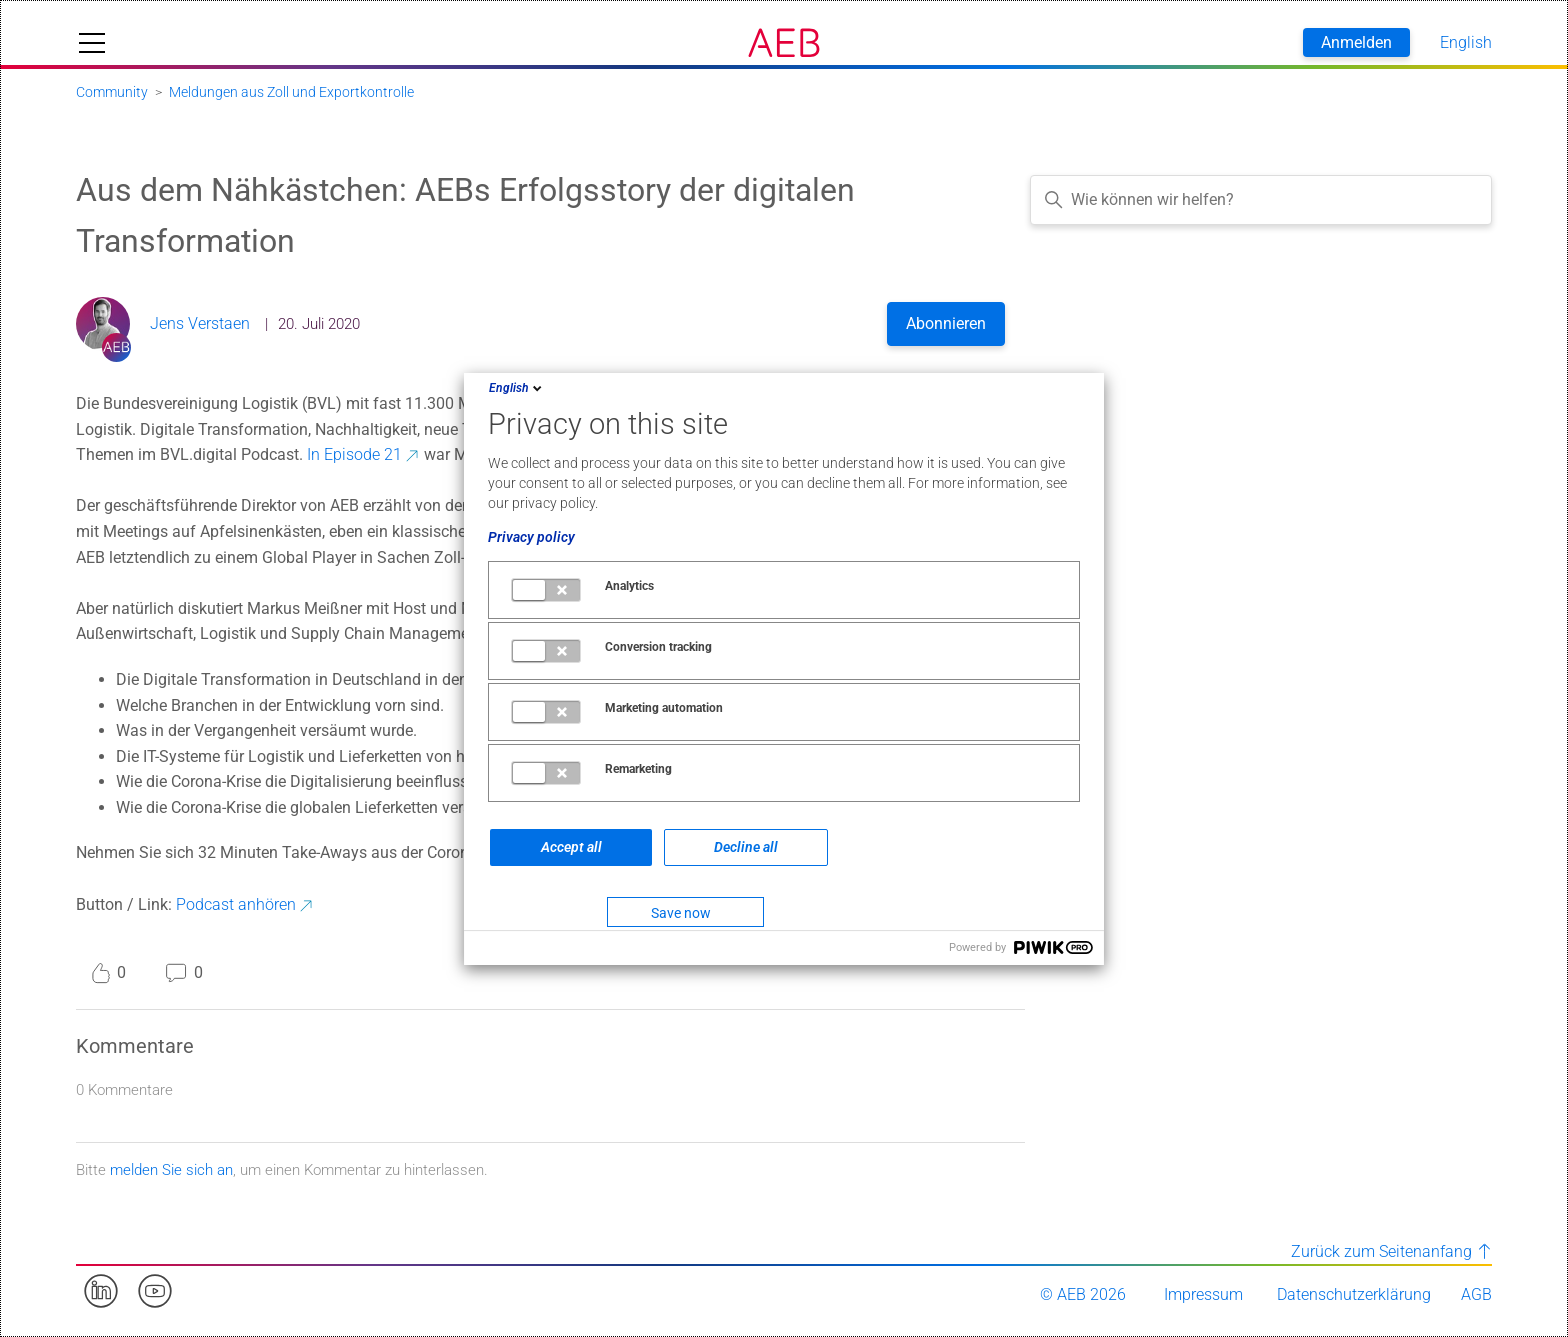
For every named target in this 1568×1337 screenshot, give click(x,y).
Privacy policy (531, 537)
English (517, 388)
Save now (681, 913)
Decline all (746, 847)
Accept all (571, 847)
